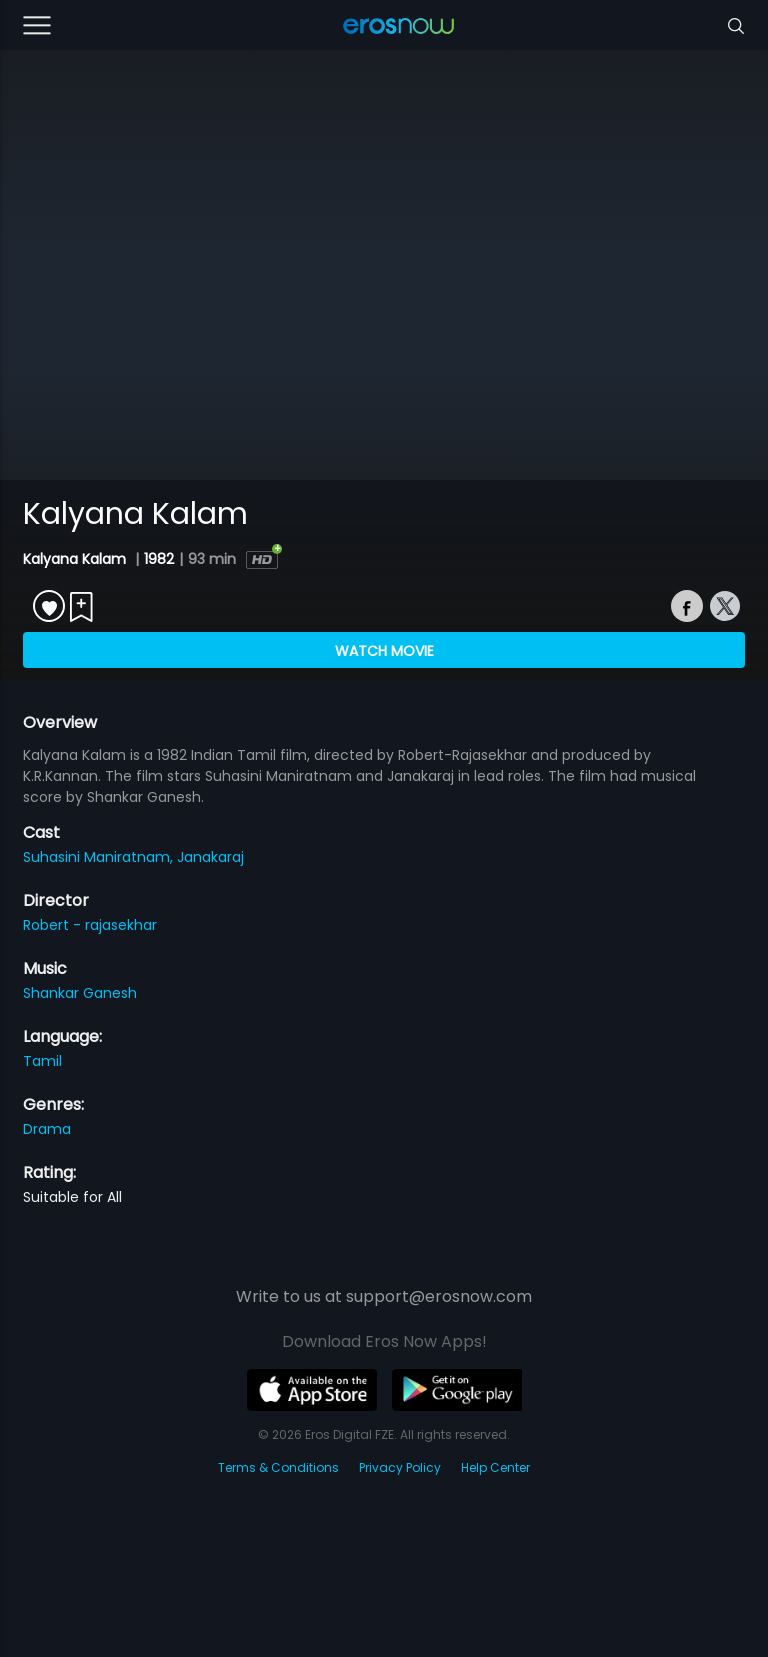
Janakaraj (210, 857)
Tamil (42, 1061)
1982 (159, 559)
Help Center (495, 1467)
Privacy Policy (400, 1467)
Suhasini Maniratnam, (100, 857)
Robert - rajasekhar (90, 925)
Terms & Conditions (278, 1467)
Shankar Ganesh (80, 993)
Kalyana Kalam (76, 559)
